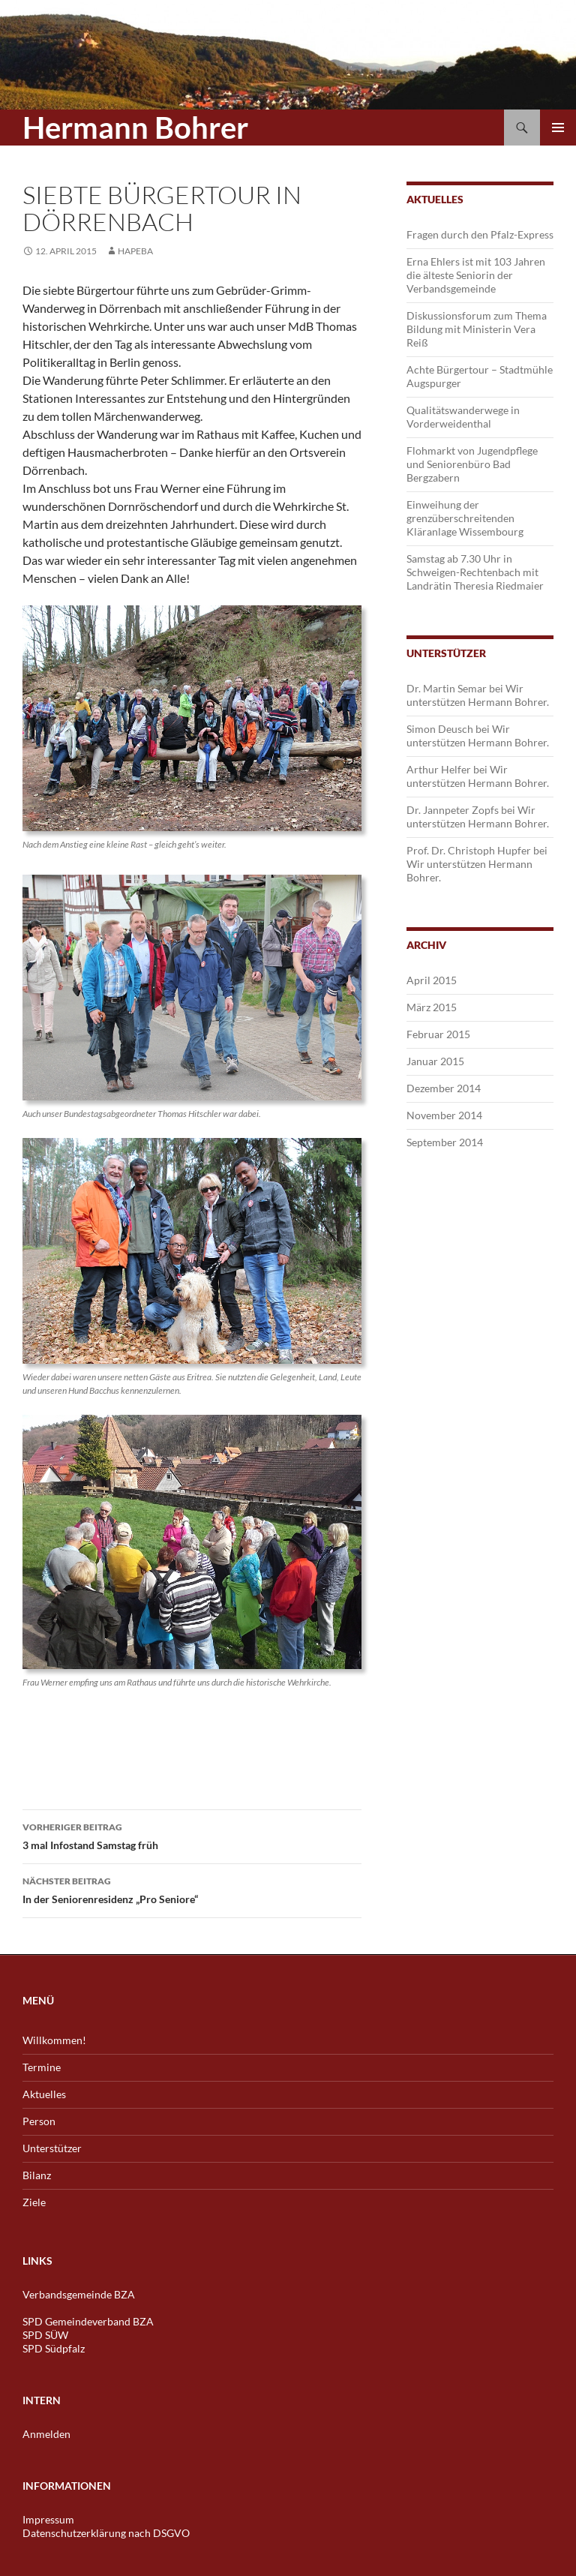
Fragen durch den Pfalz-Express (480, 234)
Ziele (34, 2202)
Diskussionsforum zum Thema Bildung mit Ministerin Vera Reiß (476, 329)
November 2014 (444, 1115)
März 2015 (431, 1007)
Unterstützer (52, 2148)
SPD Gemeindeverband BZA (88, 2321)
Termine (41, 2067)
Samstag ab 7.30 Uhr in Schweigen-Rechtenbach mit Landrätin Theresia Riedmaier (475, 572)
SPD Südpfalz (53, 2348)
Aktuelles (44, 2094)
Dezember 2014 (443, 1088)
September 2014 (444, 1142)
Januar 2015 (435, 1061)
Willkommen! (54, 2040)
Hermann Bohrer (135, 128)
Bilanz (36, 2175)
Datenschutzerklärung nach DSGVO (106, 2532)
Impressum (48, 2519)
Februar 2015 (438, 1034)
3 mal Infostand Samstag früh (192, 1834)
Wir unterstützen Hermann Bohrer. (477, 695)
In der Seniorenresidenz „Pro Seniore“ (192, 1888)
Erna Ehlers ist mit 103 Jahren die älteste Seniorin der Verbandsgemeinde (475, 275)
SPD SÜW (45, 2334)
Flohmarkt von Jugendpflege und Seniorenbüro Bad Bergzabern (472, 464)
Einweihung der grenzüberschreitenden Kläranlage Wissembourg (465, 518)
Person (39, 2121)
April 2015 (431, 980)
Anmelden (46, 2433)
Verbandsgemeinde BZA (78, 2294)
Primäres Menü (558, 128)
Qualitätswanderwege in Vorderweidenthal (463, 417)
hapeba (135, 251)
